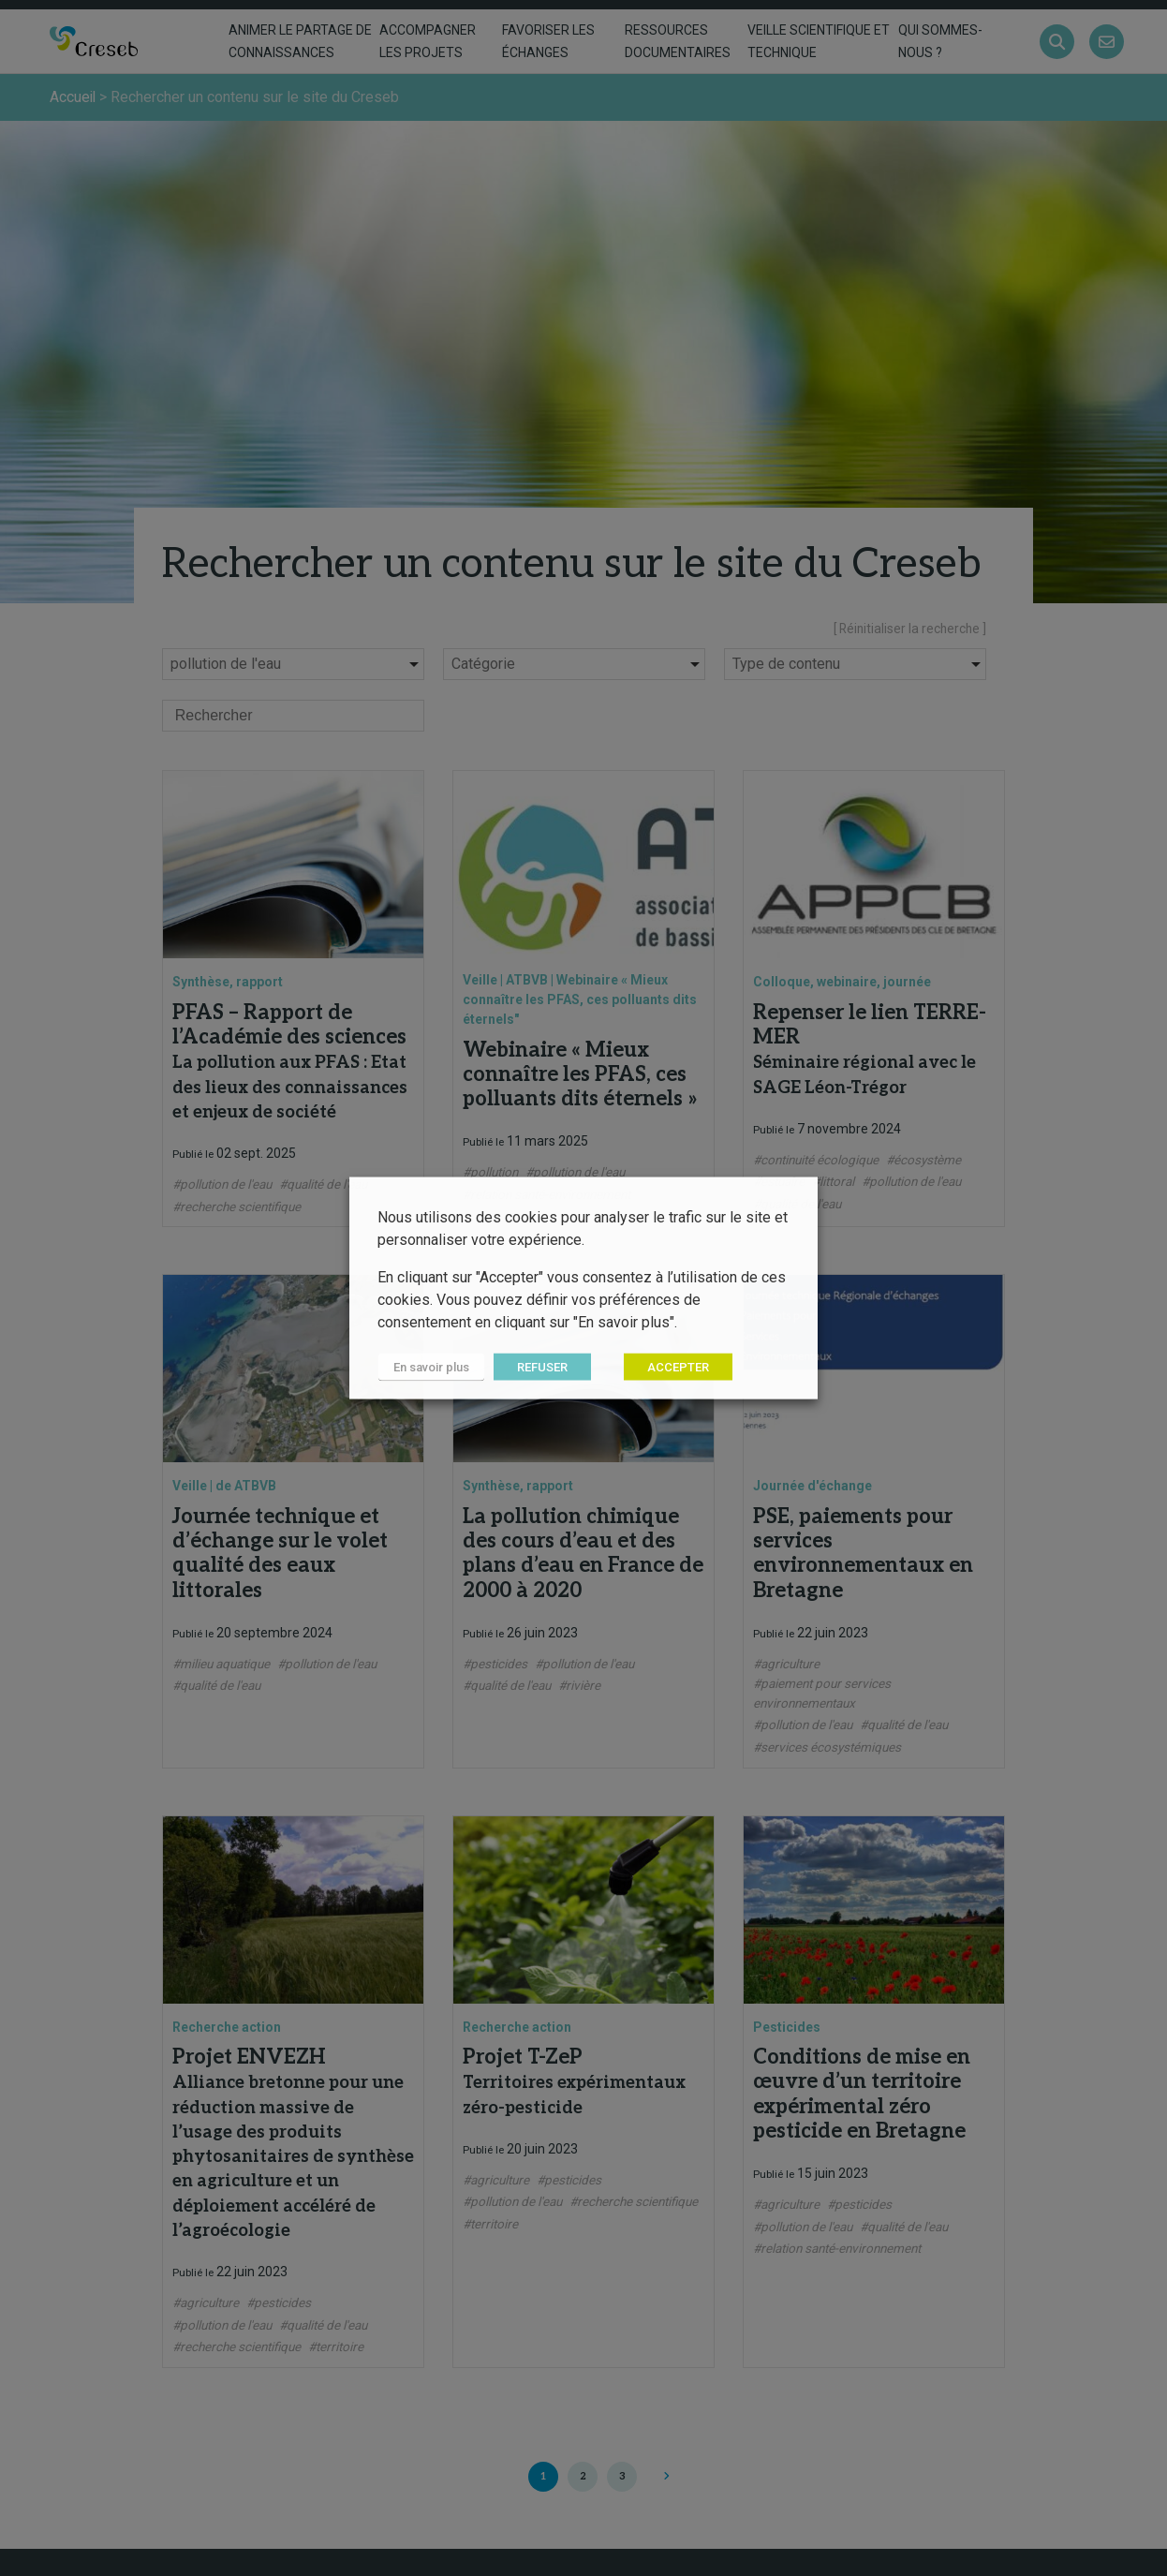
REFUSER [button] (540, 1367)
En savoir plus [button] (430, 1367)
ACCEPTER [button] (676, 1367)
